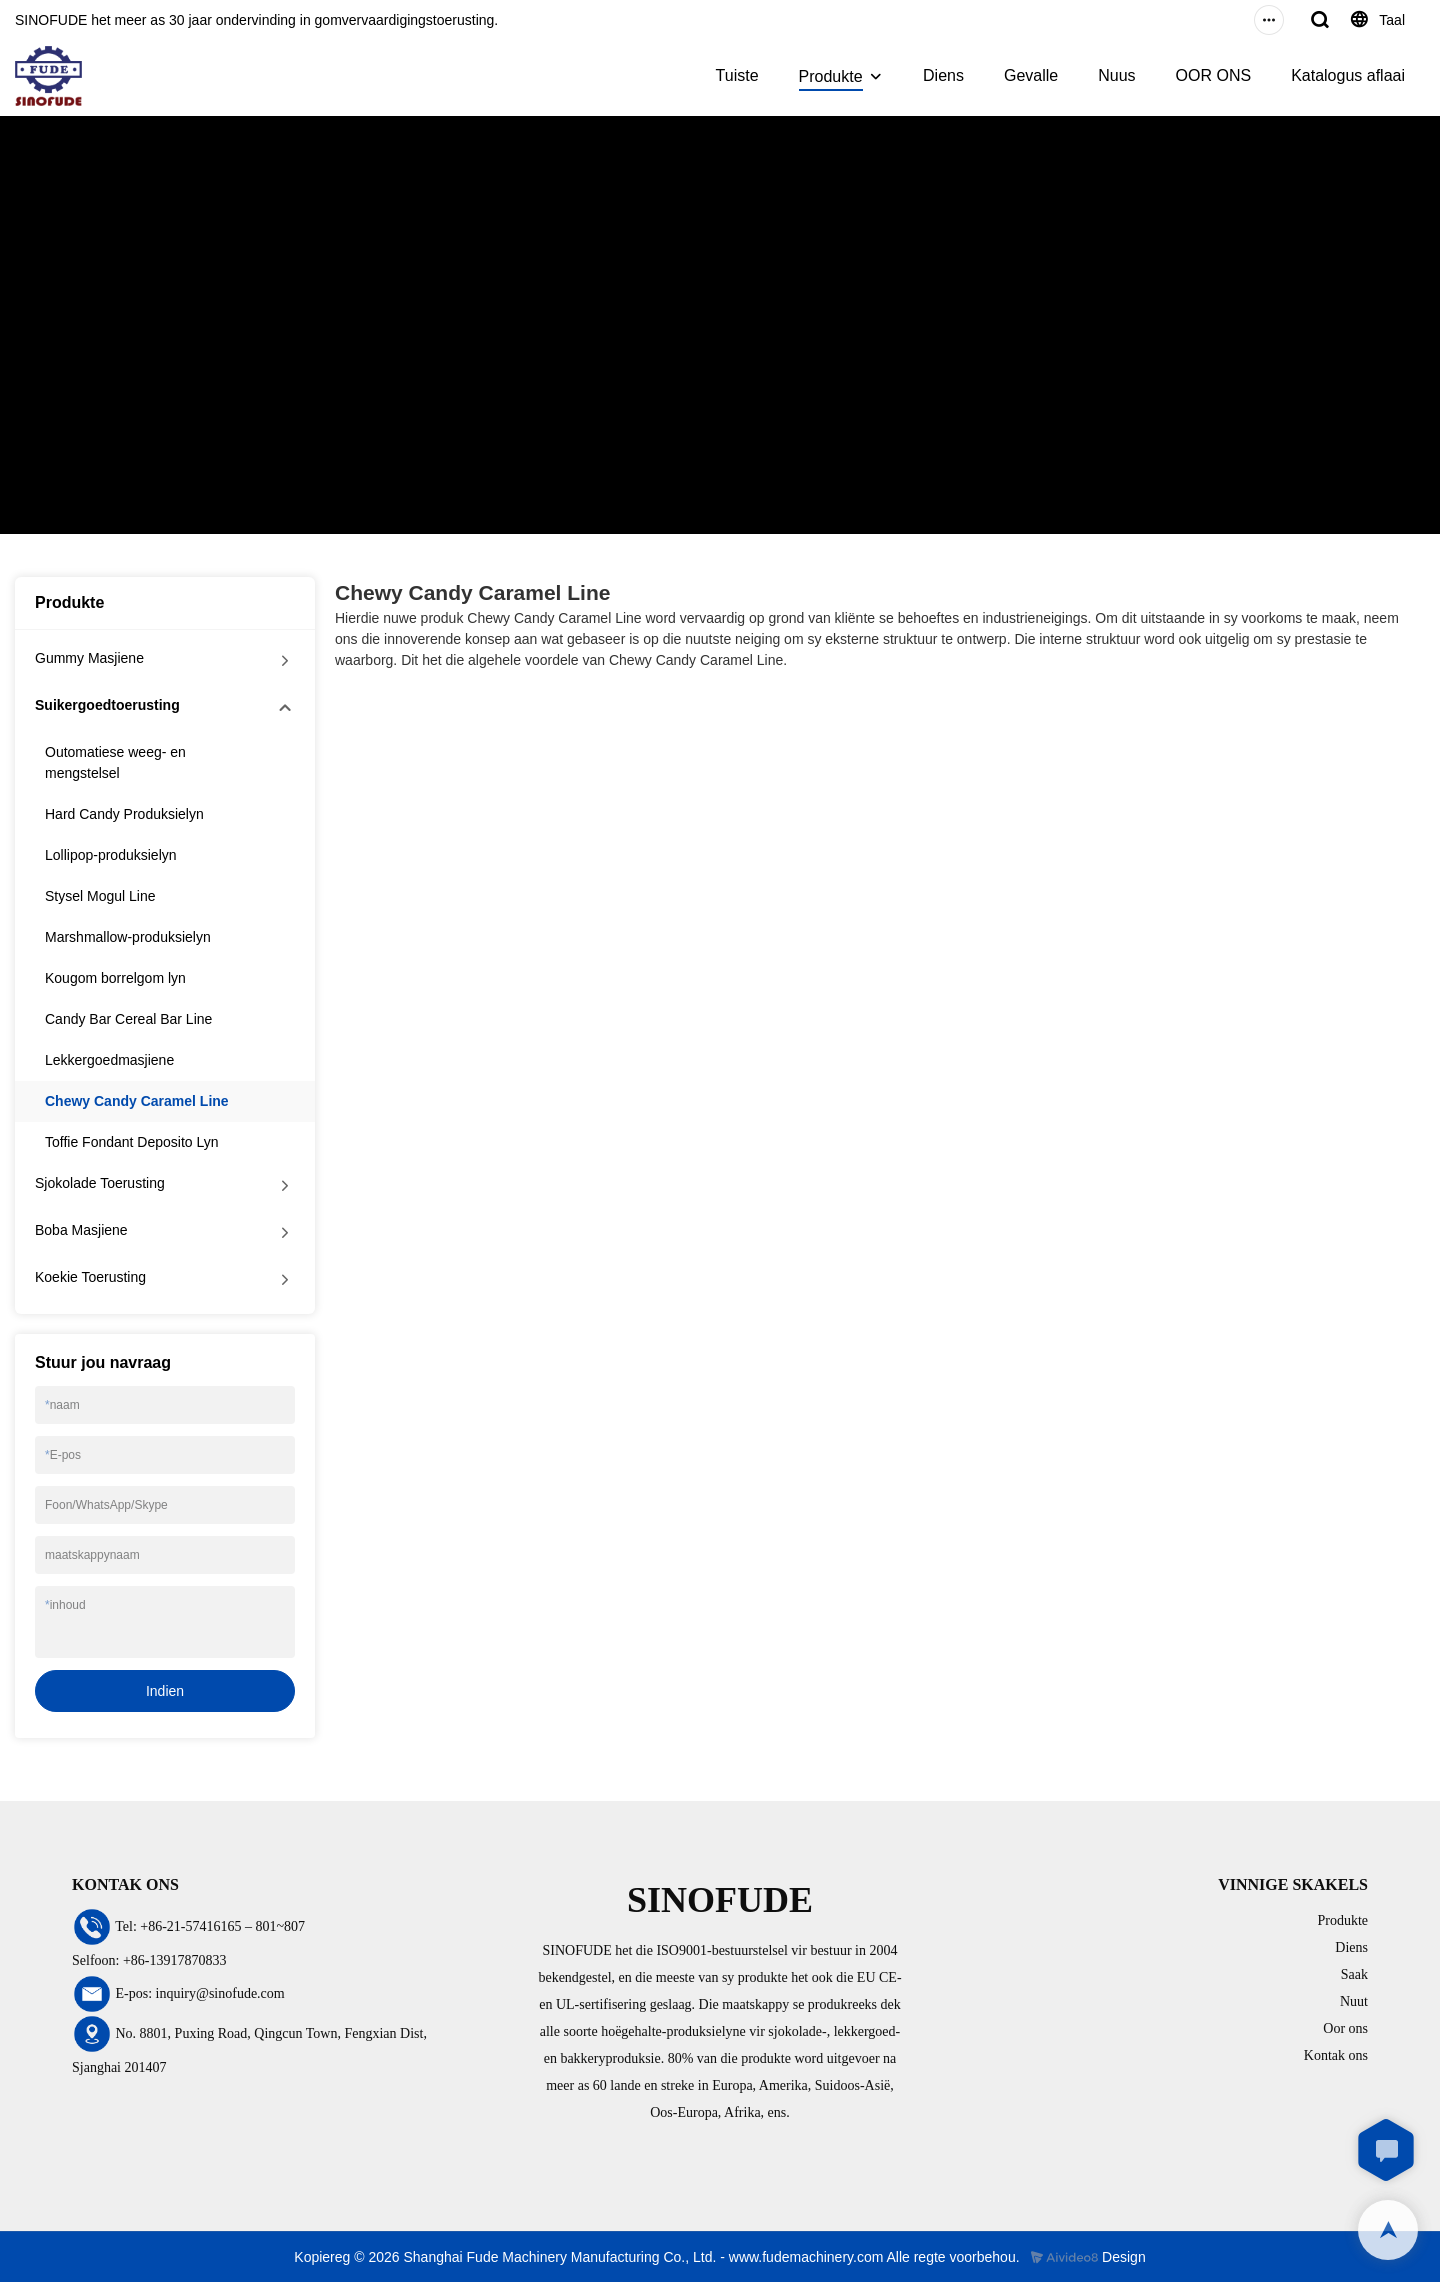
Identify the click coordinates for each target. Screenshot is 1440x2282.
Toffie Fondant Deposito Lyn (132, 1142)
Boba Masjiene (81, 1230)
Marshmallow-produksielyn (128, 937)
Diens (943, 75)
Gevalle (1031, 75)
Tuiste (737, 75)
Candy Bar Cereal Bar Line (128, 1019)
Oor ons (1345, 2028)
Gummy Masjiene (89, 658)
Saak (1354, 1974)
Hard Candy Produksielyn (124, 814)
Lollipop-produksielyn (111, 855)
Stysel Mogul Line (100, 896)
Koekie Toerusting (90, 1277)
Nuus (1116, 75)
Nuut (1354, 2001)
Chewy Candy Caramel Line (376, 364)
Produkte (831, 76)
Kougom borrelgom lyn (115, 978)
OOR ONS (1214, 75)
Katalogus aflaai (1348, 75)
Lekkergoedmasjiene (109, 1060)
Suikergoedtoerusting (207, 364)
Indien (165, 1691)
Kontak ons (1336, 2055)
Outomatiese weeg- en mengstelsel (115, 762)
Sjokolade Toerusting (100, 1183)
